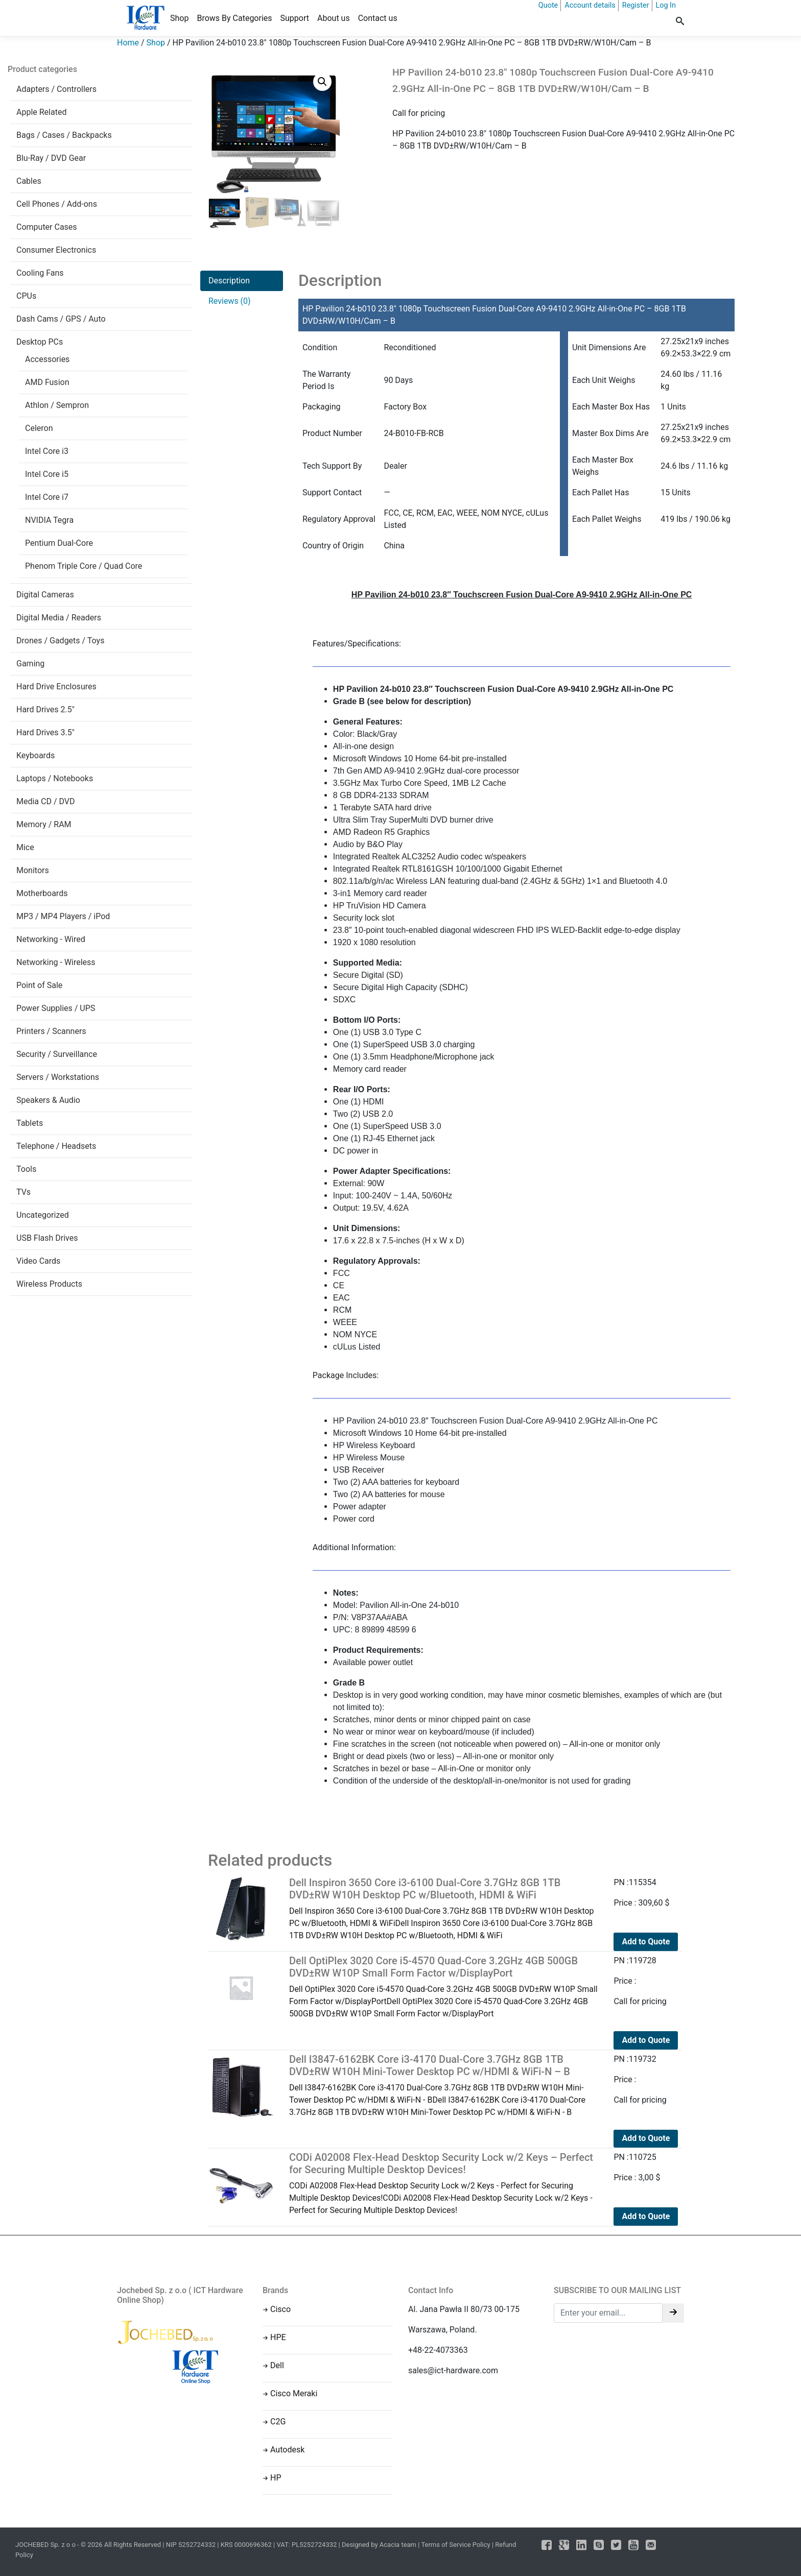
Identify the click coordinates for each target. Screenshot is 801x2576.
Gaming (30, 663)
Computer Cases (46, 227)
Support (294, 18)
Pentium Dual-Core (59, 543)
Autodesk (287, 2449)
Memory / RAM (44, 824)
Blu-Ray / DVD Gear (51, 158)
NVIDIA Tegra (49, 520)
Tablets (29, 1123)
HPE (278, 2337)
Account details (590, 5)
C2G (278, 2421)
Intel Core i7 (46, 497)
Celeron (39, 428)
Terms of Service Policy (455, 2544)
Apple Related (41, 112)
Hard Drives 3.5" (45, 732)
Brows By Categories (234, 18)
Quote (548, 5)
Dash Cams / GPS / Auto (61, 319)
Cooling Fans (40, 273)
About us (333, 18)
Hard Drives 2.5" (45, 709)
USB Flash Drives (47, 1238)
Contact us (377, 18)
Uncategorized (42, 1215)
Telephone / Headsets (56, 1146)
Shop (179, 18)
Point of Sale (39, 985)
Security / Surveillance (56, 1054)
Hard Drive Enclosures (56, 686)
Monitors (32, 870)
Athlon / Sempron (57, 405)
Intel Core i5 (46, 474)
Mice (25, 847)
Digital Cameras (45, 594)
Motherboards (41, 893)
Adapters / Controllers (56, 89)
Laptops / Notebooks (54, 778)
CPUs (26, 296)
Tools (26, 1169)
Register (635, 5)
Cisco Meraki (293, 2393)
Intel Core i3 (46, 451)
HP (275, 2478)
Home (128, 42)
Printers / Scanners (51, 1031)
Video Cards (38, 1261)
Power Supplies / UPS (55, 1008)
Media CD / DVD (45, 801)
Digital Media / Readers (58, 617)
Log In (666, 5)
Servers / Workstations (57, 1077)
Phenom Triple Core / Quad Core (83, 566)
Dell (277, 2365)
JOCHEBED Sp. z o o (46, 2544)
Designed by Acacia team (379, 2544)
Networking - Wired (50, 939)
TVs (23, 1192)
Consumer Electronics (56, 250)
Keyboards (35, 755)
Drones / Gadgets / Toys (60, 640)
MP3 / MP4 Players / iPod (63, 916)
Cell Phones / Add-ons (56, 204)
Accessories (47, 359)
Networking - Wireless (56, 962)
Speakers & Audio (48, 1100)
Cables (28, 181)
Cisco (280, 2309)
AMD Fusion (47, 382)
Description (229, 280)
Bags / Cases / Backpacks (64, 135)
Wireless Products (49, 1284)
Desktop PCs (39, 342)
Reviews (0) (229, 301)
